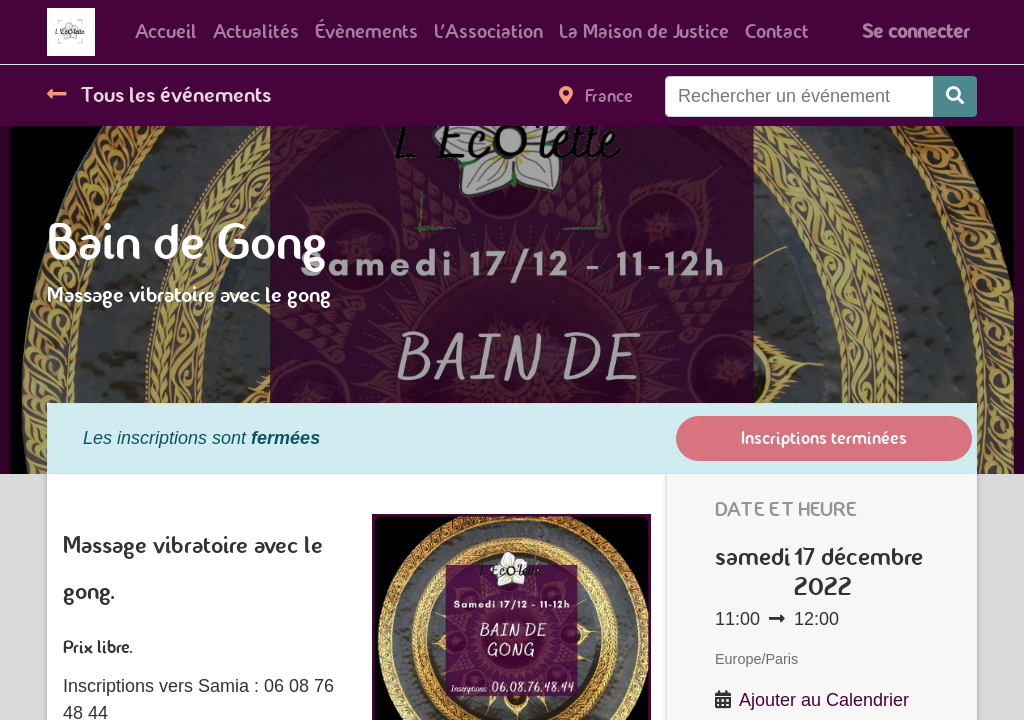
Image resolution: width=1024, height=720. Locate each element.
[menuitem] (166, 32)
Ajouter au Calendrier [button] (824, 700)
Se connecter (915, 31)
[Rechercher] (955, 96)
